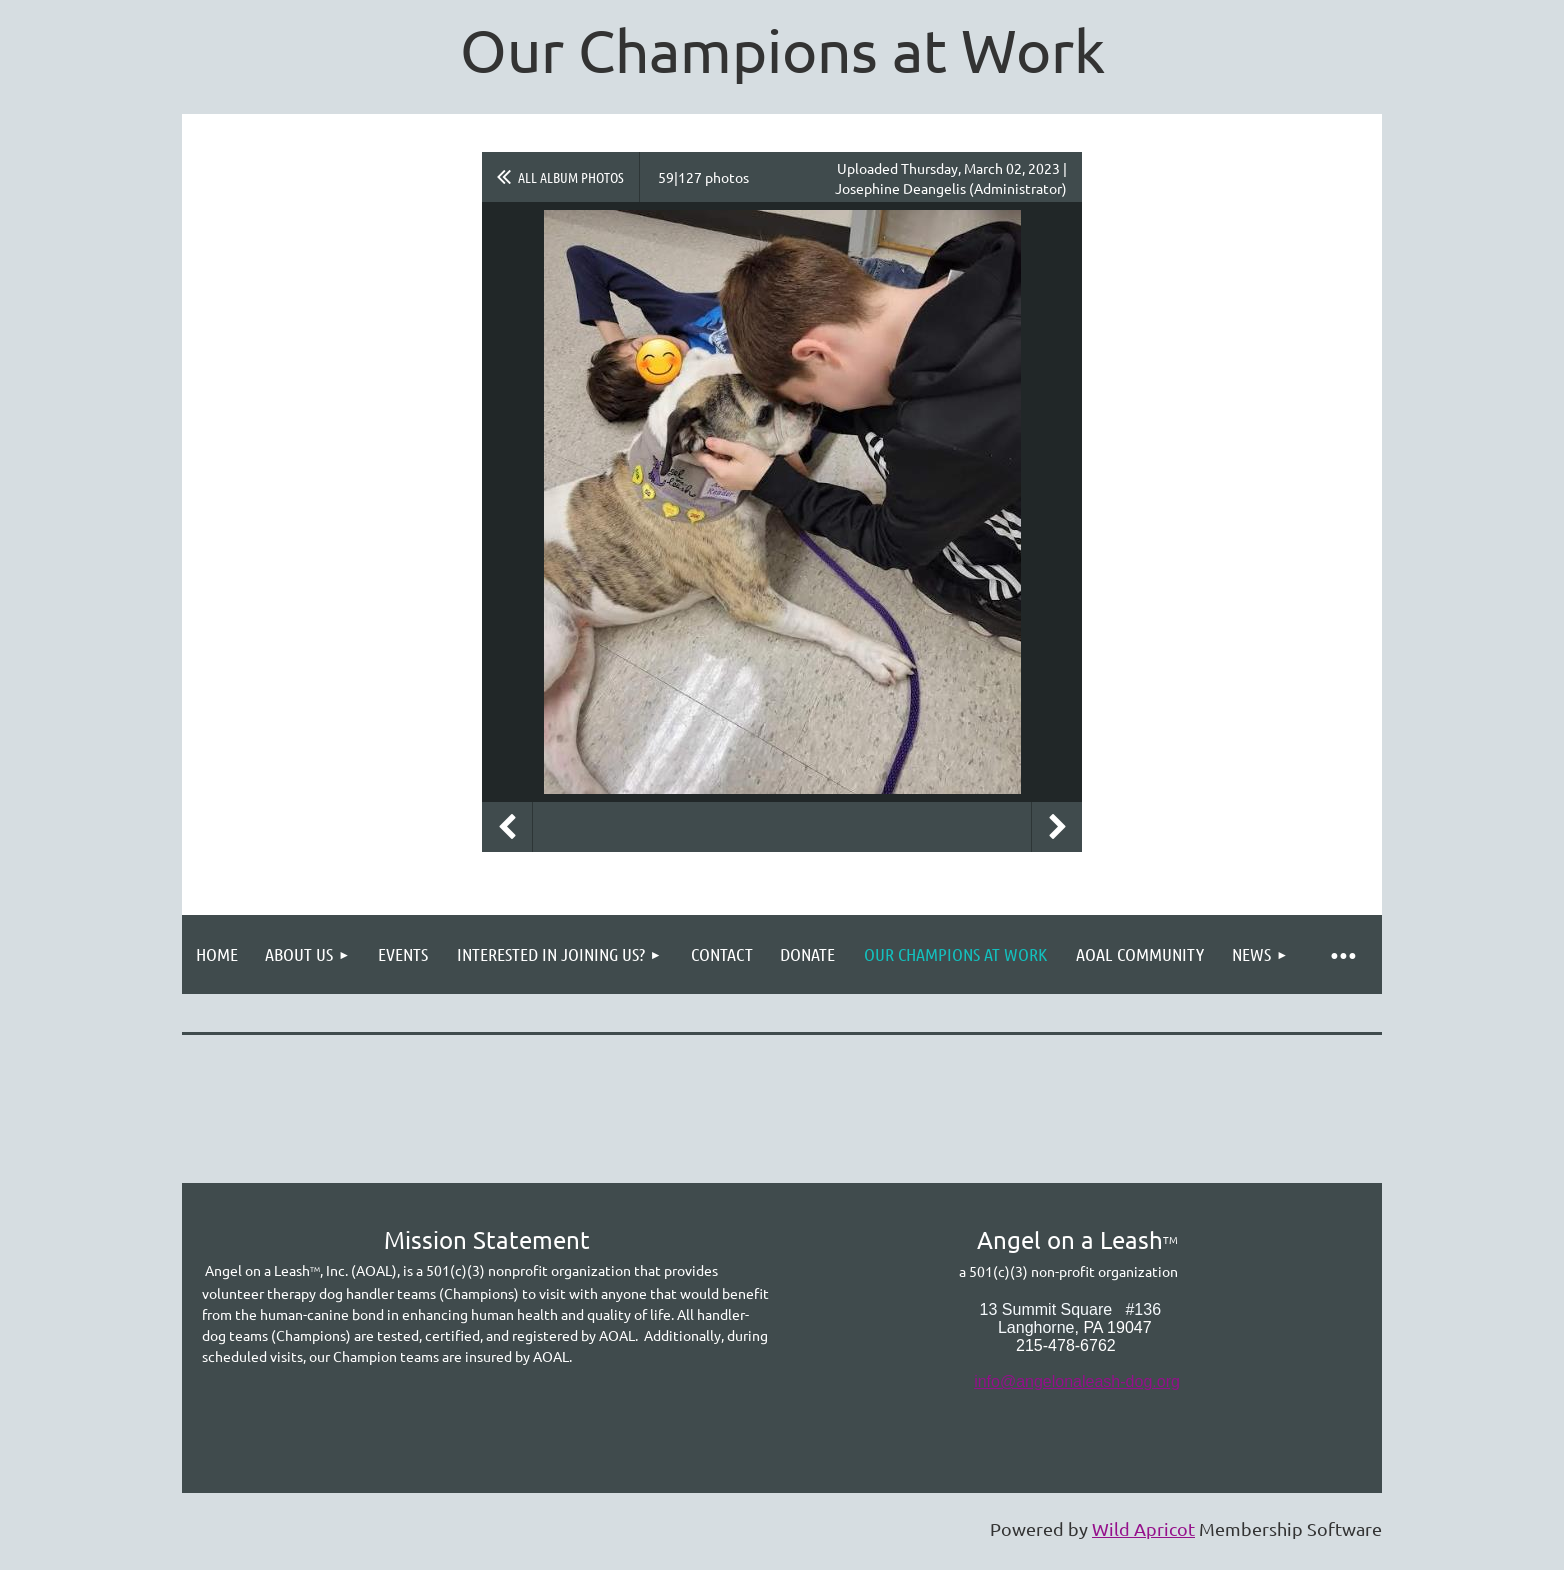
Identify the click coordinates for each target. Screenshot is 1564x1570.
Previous (507, 827)
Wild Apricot (1143, 1528)
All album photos (571, 177)
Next (1057, 827)
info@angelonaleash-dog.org (1077, 1381)
